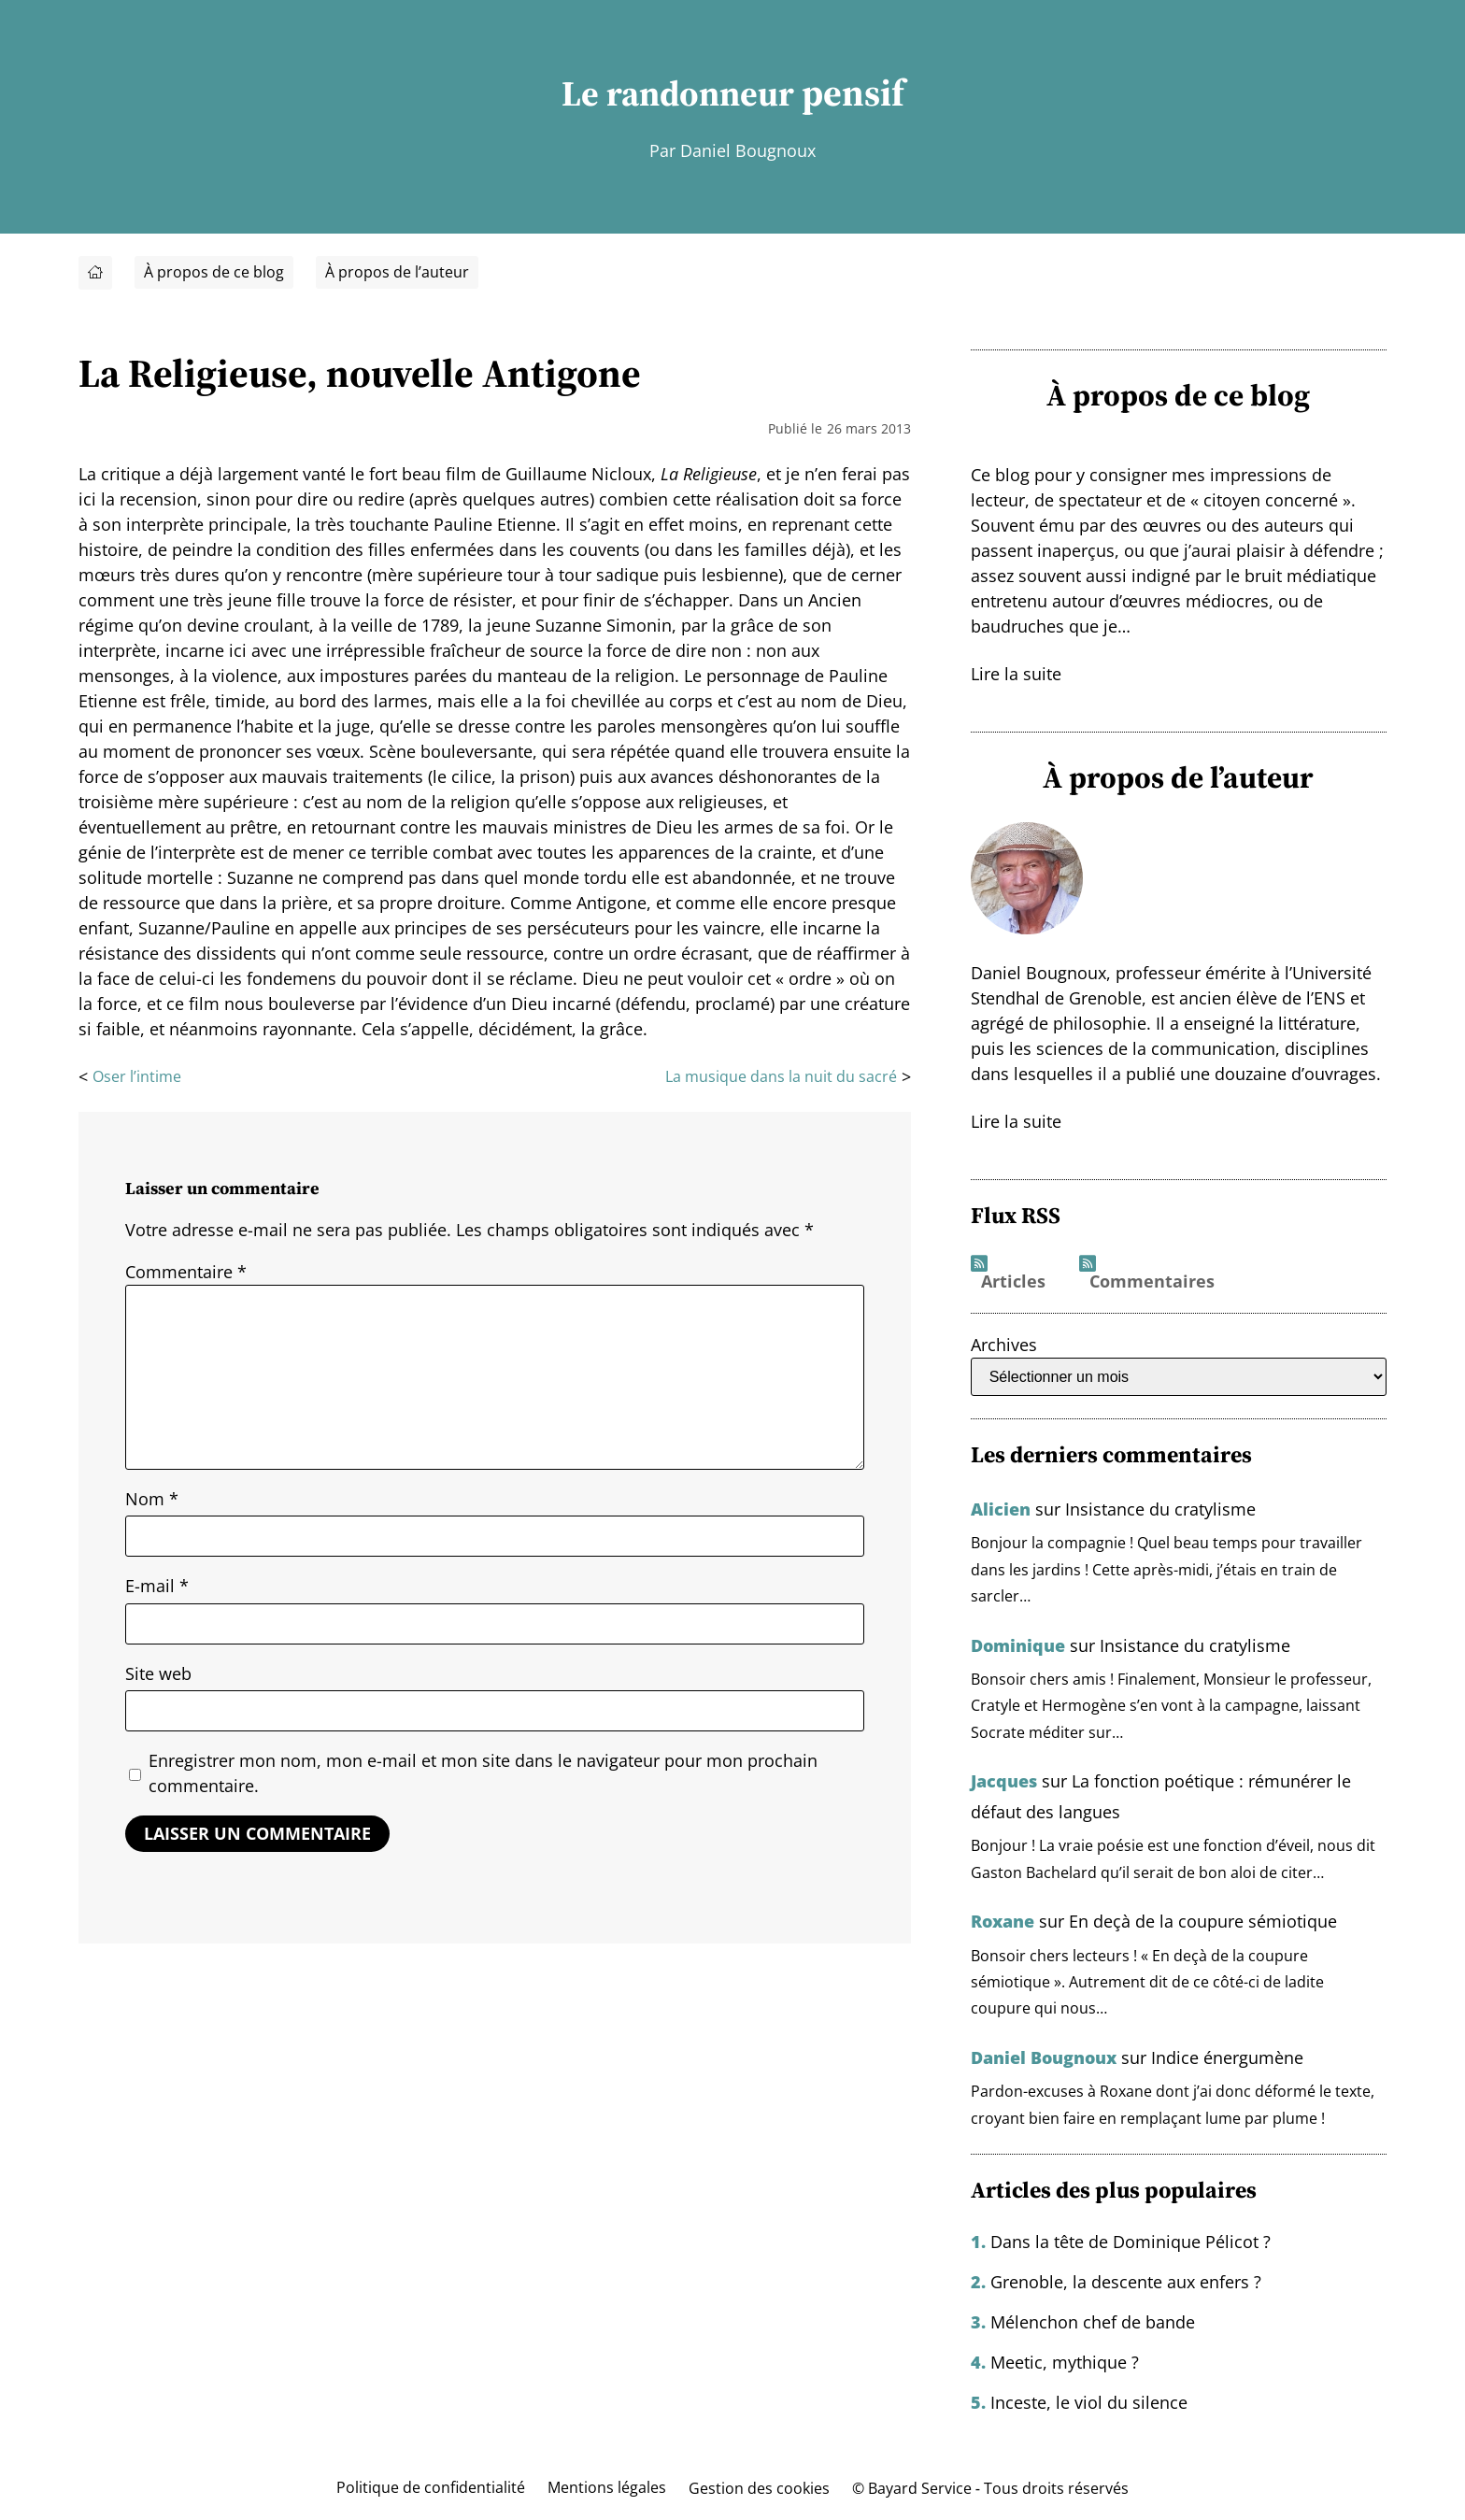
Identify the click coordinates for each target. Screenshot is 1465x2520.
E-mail (157, 1586)
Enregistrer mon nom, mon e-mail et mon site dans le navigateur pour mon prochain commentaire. (483, 1774)
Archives (1004, 1345)
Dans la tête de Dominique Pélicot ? (1130, 2239)
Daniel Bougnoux (1044, 2055)
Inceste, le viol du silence (1089, 2400)
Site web (158, 1673)
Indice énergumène (1227, 2055)
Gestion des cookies (759, 2486)
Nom (151, 1499)
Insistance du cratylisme (1160, 1510)
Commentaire (186, 1271)
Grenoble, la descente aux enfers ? (1125, 2280)
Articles (1013, 1282)
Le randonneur (678, 93)
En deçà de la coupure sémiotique (1203, 1920)
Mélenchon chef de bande (1092, 2320)
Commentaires (1152, 1282)
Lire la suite (1016, 673)
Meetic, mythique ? (1064, 2360)
